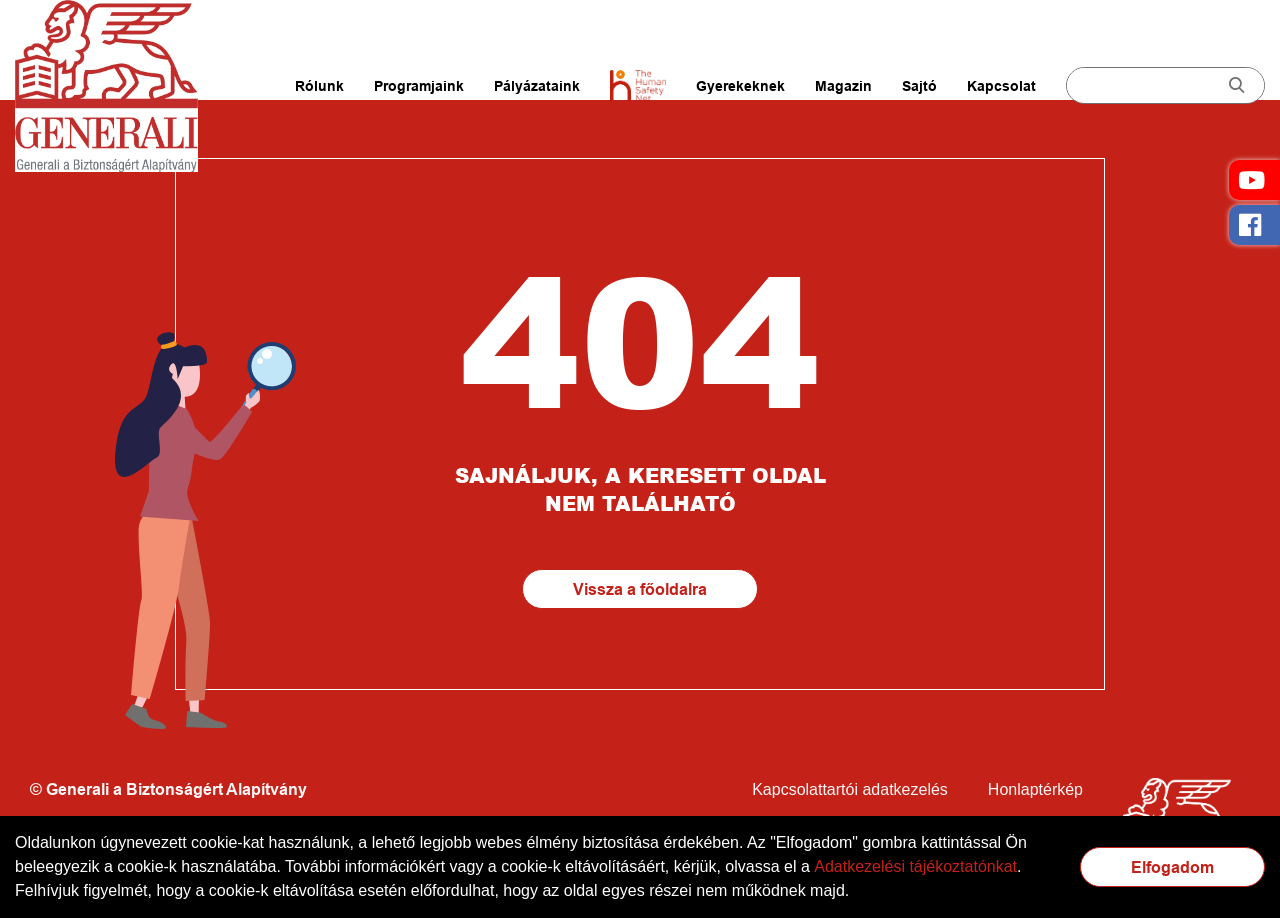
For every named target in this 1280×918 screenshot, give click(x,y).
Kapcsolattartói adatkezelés (850, 789)
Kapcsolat (1001, 86)
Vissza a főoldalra (640, 589)
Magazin (843, 86)
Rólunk (319, 86)
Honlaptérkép (1035, 789)
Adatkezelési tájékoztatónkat (915, 866)
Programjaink (419, 86)
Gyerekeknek (740, 86)
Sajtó (919, 86)
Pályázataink (537, 86)
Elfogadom (1172, 867)
